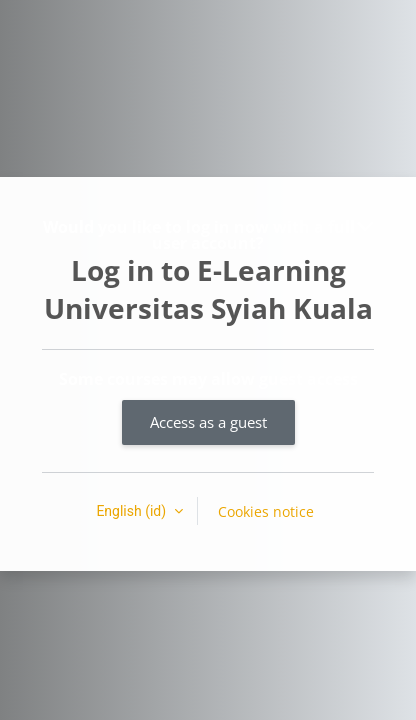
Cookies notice (266, 511)
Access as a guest (208, 422)
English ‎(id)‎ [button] (132, 511)
